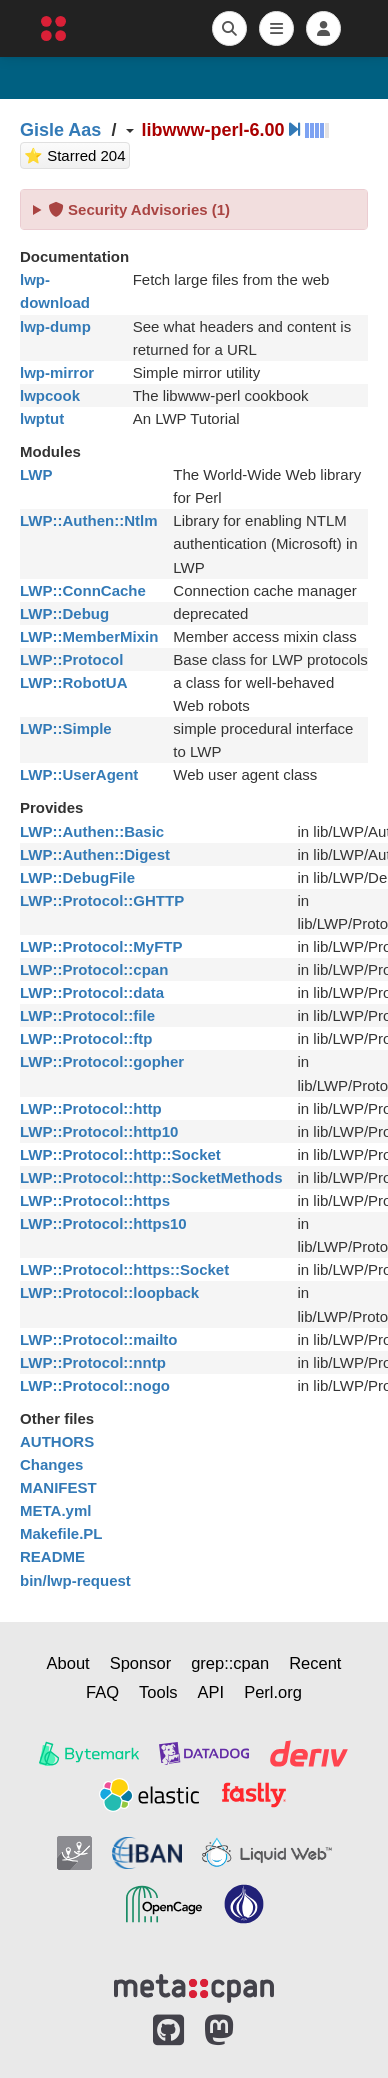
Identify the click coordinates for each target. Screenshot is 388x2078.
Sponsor (140, 1663)
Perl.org (273, 1692)
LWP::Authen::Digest (95, 854)
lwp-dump (55, 326)
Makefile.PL (61, 1533)
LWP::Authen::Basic (92, 831)
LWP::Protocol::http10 (99, 1131)
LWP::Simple (66, 728)
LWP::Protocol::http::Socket (120, 1154)
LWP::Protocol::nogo (95, 1385)
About (68, 1663)
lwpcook (50, 395)
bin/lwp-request (75, 1580)
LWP (36, 474)
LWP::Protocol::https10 (103, 1223)
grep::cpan (230, 1663)
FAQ (102, 1692)
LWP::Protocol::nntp (93, 1362)
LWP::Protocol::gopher (102, 1061)
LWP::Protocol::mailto (99, 1339)
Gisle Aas (60, 130)
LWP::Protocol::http (91, 1108)
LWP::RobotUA (73, 682)
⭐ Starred (77, 153)
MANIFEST (58, 1487)
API (211, 1692)
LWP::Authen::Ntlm (88, 520)
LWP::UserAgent (79, 774)
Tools (158, 1692)
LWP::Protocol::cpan (94, 969)
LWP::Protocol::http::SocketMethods (151, 1177)
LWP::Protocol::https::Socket (124, 1269)
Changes (51, 1464)
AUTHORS (57, 1441)
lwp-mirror (57, 372)
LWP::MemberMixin (89, 636)
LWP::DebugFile (77, 877)
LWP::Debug (64, 613)
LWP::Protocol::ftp (86, 1038)
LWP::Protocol (71, 659)
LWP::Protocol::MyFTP (101, 946)
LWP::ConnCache (83, 590)
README (52, 1556)
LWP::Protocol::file (87, 1015)
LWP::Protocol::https (95, 1200)
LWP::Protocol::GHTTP (102, 900)
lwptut (42, 418)
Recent (315, 1663)
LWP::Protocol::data (92, 992)
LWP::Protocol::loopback (109, 1292)
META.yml (55, 1510)
